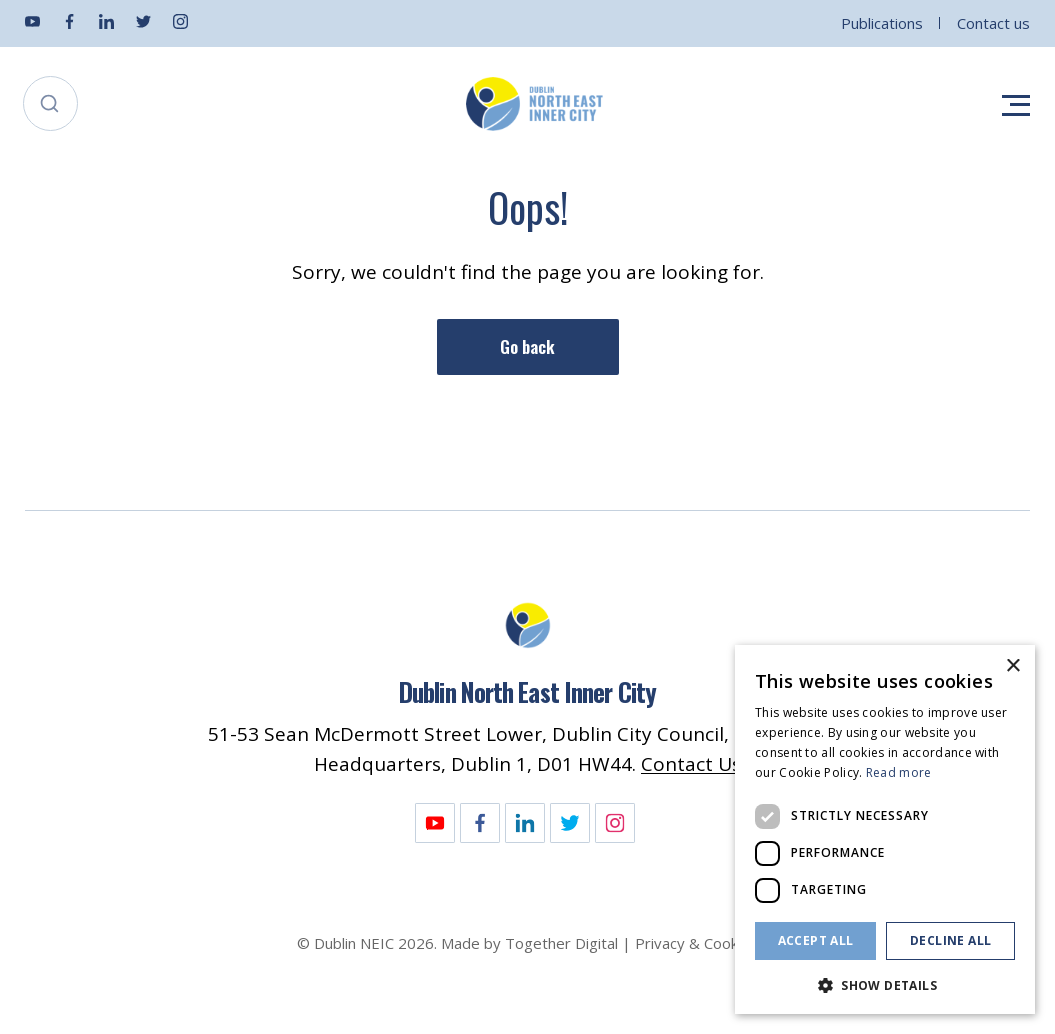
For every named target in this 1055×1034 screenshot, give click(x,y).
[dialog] (885, 829)
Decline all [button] (950, 940)
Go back (527, 346)
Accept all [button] (816, 940)
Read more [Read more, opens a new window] (899, 772)
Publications (882, 23)
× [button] (1012, 666)
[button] (885, 983)
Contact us (993, 23)
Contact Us (691, 764)
